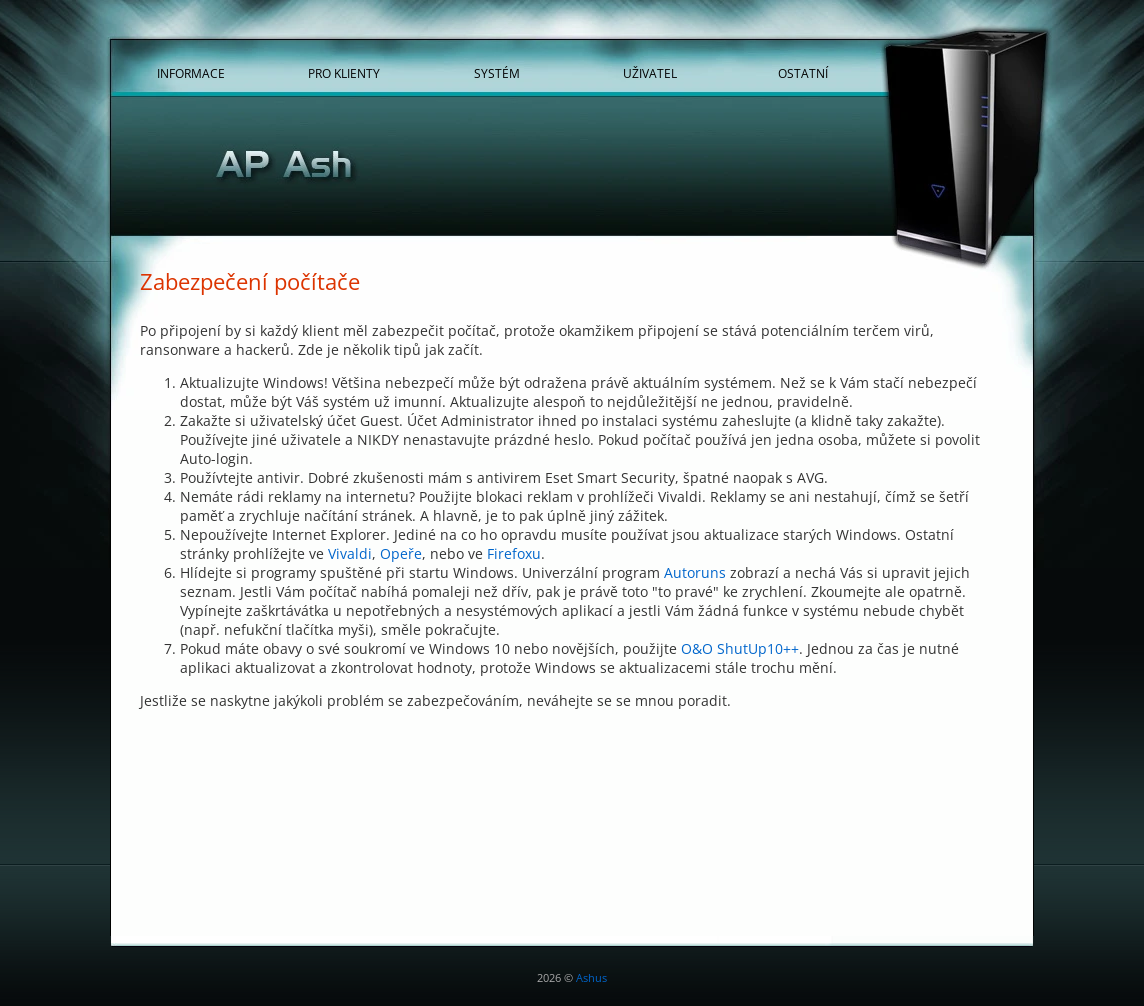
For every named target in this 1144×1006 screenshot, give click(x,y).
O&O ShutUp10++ (740, 648)
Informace (191, 73)
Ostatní (803, 73)
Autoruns (695, 572)
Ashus (591, 977)
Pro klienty (344, 73)
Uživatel (650, 73)
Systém (497, 73)
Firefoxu (514, 553)
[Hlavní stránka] (572, 169)
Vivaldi (350, 553)
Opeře (401, 553)
